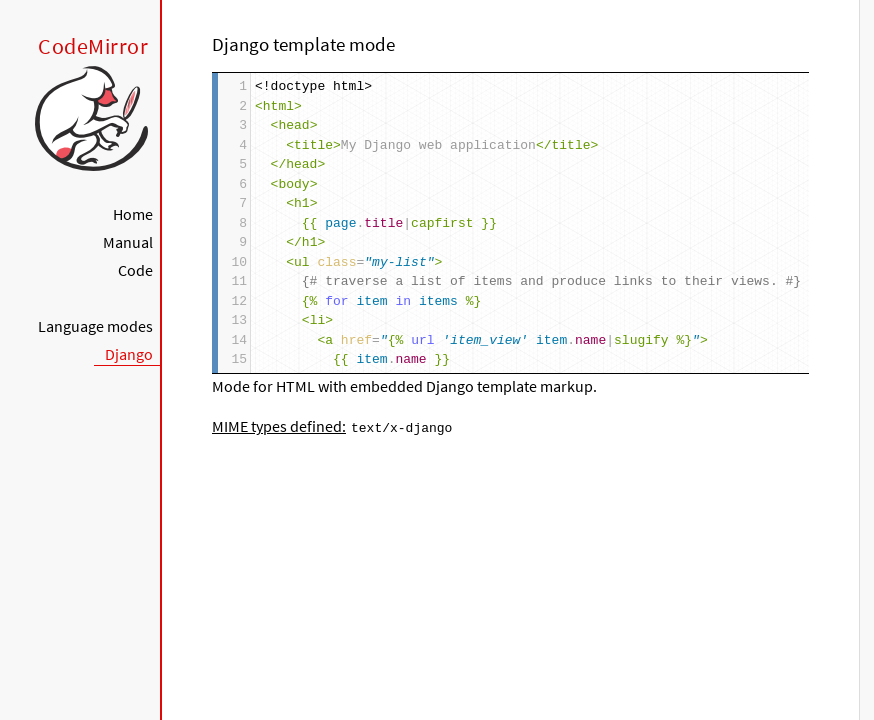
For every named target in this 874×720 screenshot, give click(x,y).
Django (129, 354)
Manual (128, 242)
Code (135, 270)
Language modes (95, 326)
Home (133, 214)
